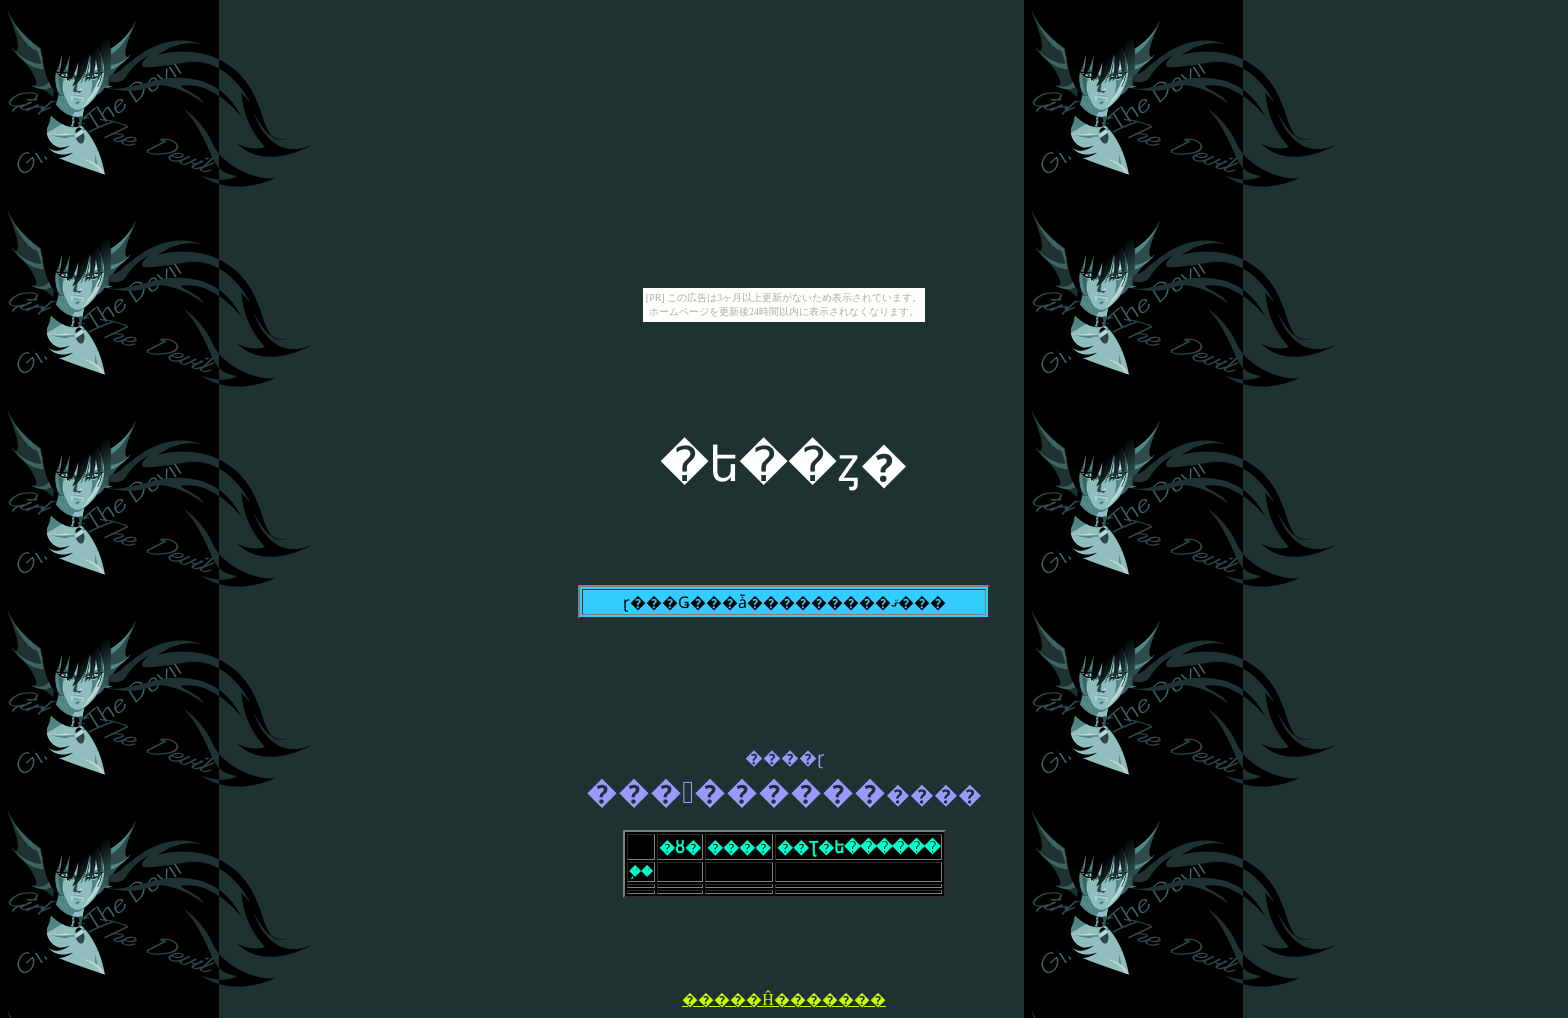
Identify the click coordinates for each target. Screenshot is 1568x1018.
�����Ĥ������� (784, 999)
